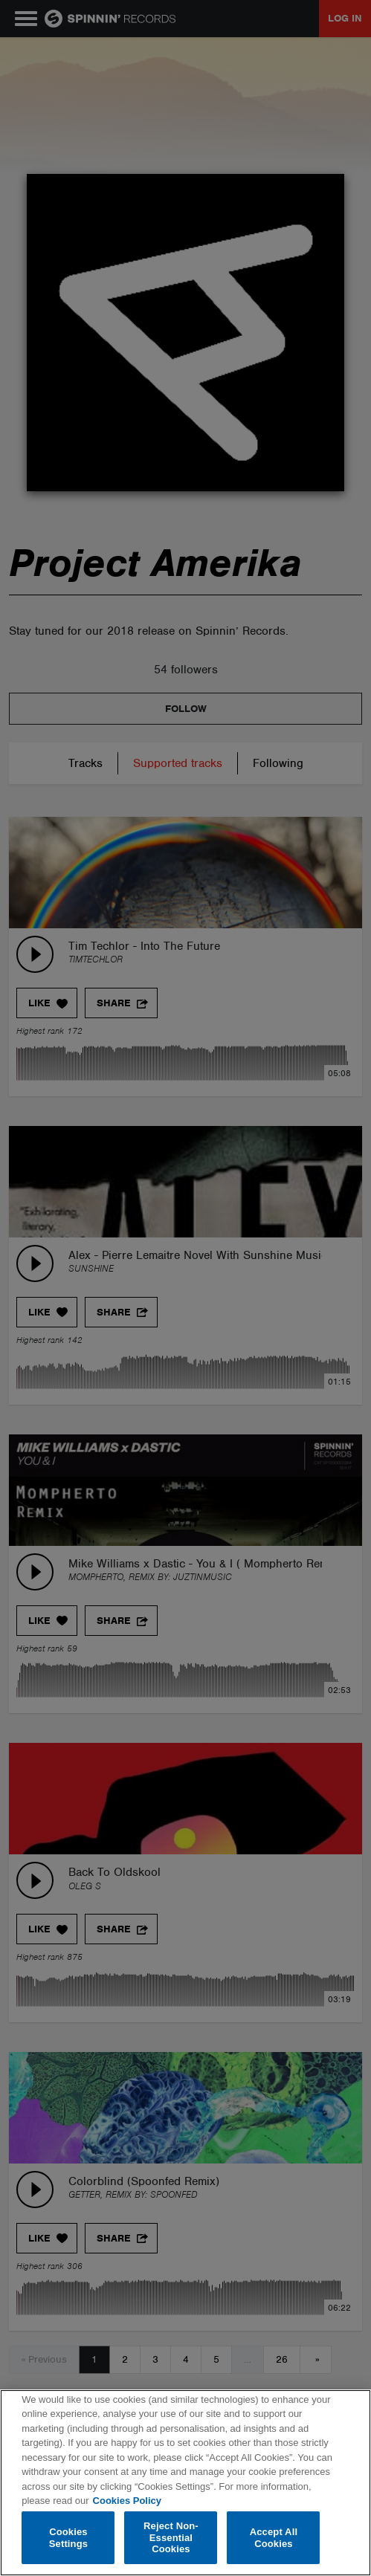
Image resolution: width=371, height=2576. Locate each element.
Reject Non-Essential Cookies (171, 2537)
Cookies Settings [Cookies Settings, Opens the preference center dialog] (68, 2537)
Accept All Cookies (273, 2537)
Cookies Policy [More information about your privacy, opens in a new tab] (127, 2500)
